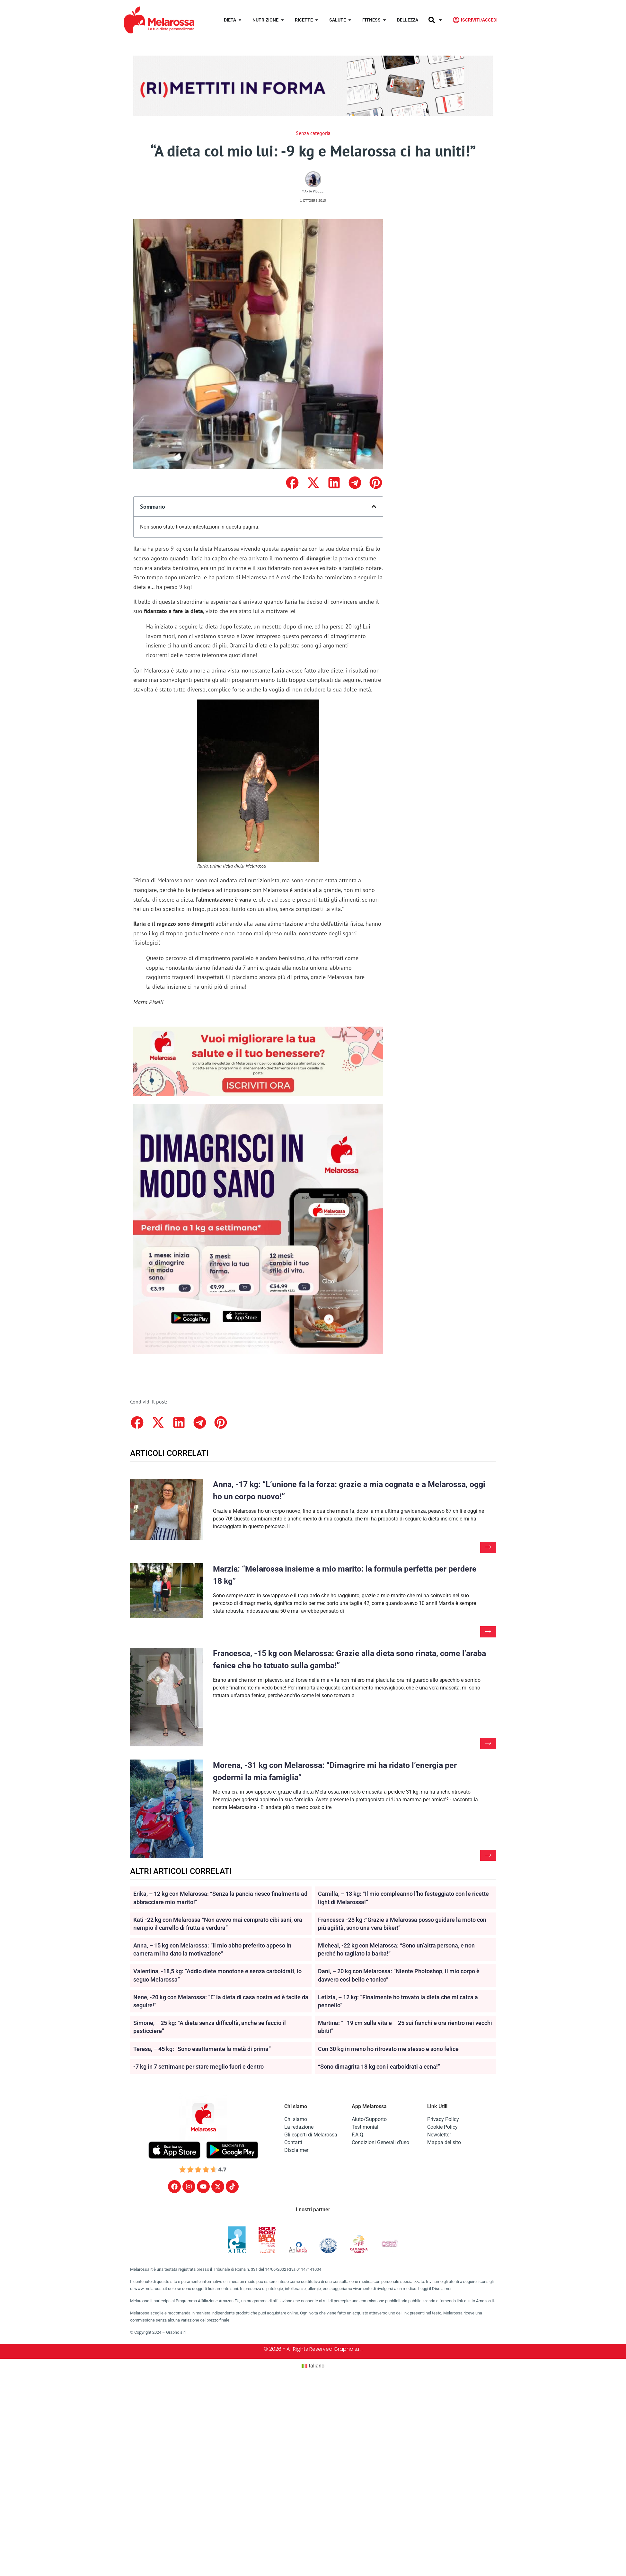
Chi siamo (295, 2120)
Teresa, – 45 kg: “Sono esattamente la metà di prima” (202, 2049)
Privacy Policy (443, 2120)
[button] (292, 483)
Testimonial (365, 2128)
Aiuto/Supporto (369, 2120)
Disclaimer (296, 2151)
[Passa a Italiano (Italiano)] (313, 2366)
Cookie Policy (442, 2128)
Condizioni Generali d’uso (380, 2143)
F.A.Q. (358, 2135)
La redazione (298, 2128)
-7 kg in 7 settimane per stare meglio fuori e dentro (198, 2067)
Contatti (293, 2143)
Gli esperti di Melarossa (310, 2135)
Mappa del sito (444, 2143)
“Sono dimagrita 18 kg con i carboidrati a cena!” (379, 2067)
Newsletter (439, 2135)
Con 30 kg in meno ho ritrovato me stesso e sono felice (388, 2049)
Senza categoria (313, 133)
